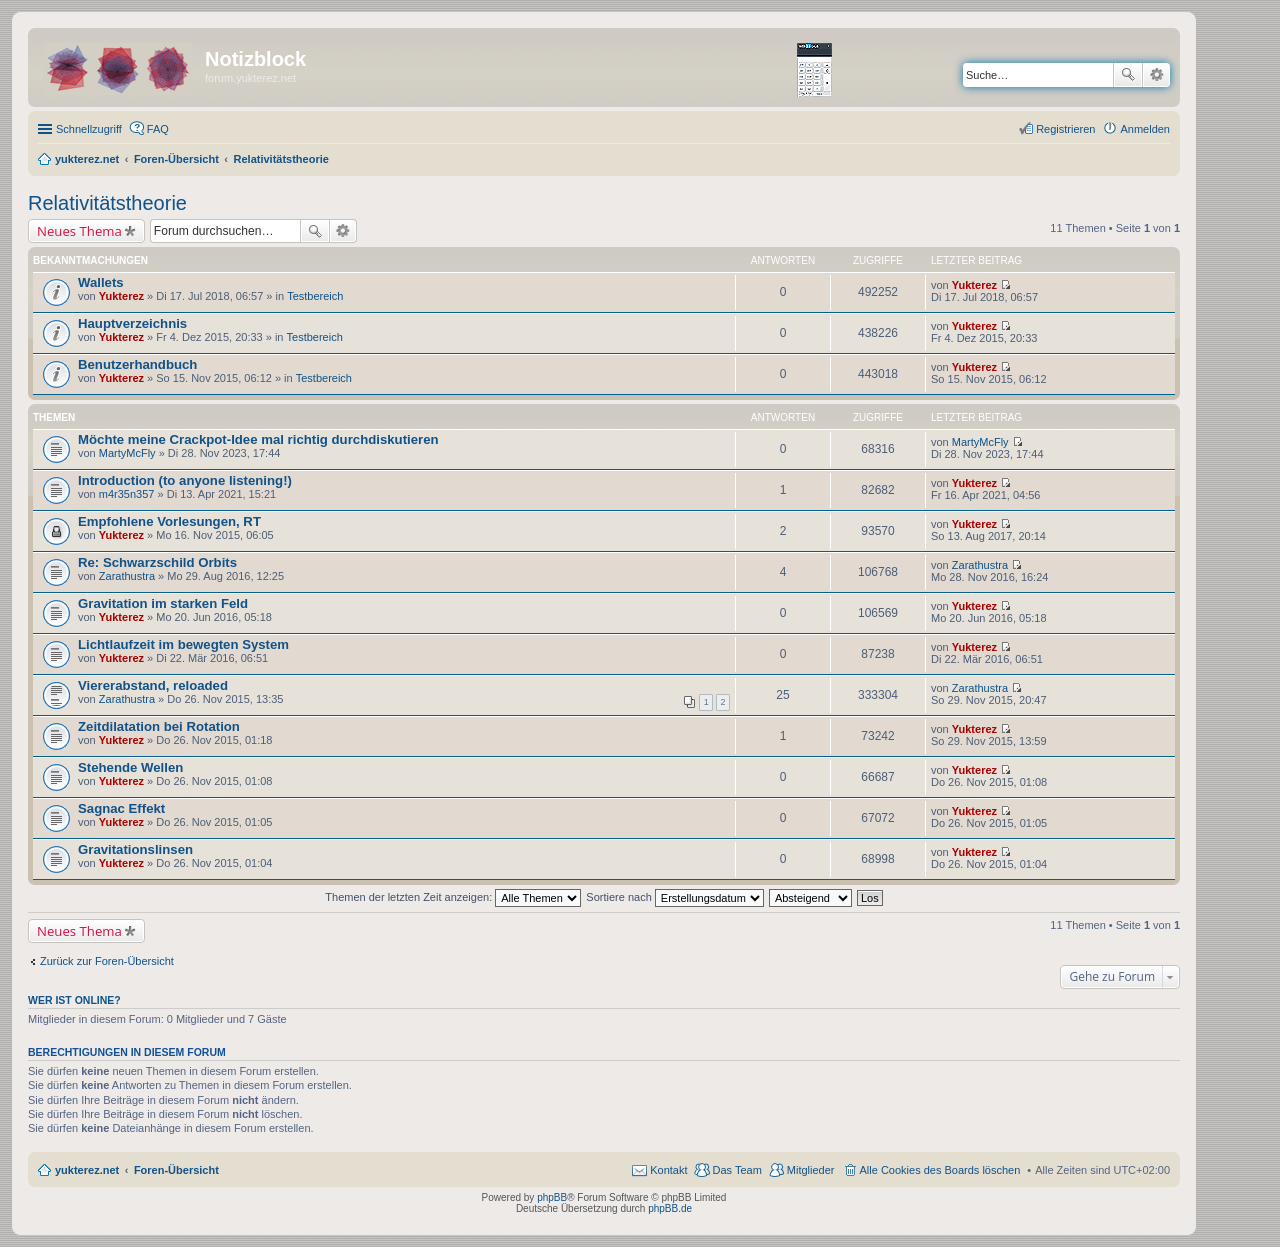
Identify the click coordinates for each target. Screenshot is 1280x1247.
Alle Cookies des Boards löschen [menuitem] (940, 1170)
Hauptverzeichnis (132, 323)
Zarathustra (127, 576)
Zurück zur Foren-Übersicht (107, 961)
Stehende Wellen (130, 767)
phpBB (552, 1197)
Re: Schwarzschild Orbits (157, 562)
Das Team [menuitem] (736, 1170)
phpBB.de (670, 1208)
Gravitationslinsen (135, 849)
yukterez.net (87, 1170)
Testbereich (315, 296)
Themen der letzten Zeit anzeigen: (453, 897)
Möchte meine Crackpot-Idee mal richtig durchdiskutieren (258, 439)
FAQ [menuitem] (158, 129)
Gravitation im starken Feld (163, 603)
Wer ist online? (74, 1000)
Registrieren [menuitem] (1065, 129)
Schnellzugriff (89, 129)
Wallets (101, 282)
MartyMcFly (127, 453)
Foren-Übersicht (176, 1170)
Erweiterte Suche (1156, 75)
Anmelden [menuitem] (1145, 129)
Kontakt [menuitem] (668, 1170)
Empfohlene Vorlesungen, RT (169, 521)
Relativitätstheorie (107, 203)
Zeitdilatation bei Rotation (159, 726)
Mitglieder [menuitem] (811, 1170)
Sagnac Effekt (121, 808)
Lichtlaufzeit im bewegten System (183, 644)
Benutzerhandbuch (137, 364)
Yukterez (121, 296)
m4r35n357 (127, 494)
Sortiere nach (674, 897)
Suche (1128, 75)
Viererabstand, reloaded (153, 685)
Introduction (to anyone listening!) (185, 480)
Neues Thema (79, 231)
